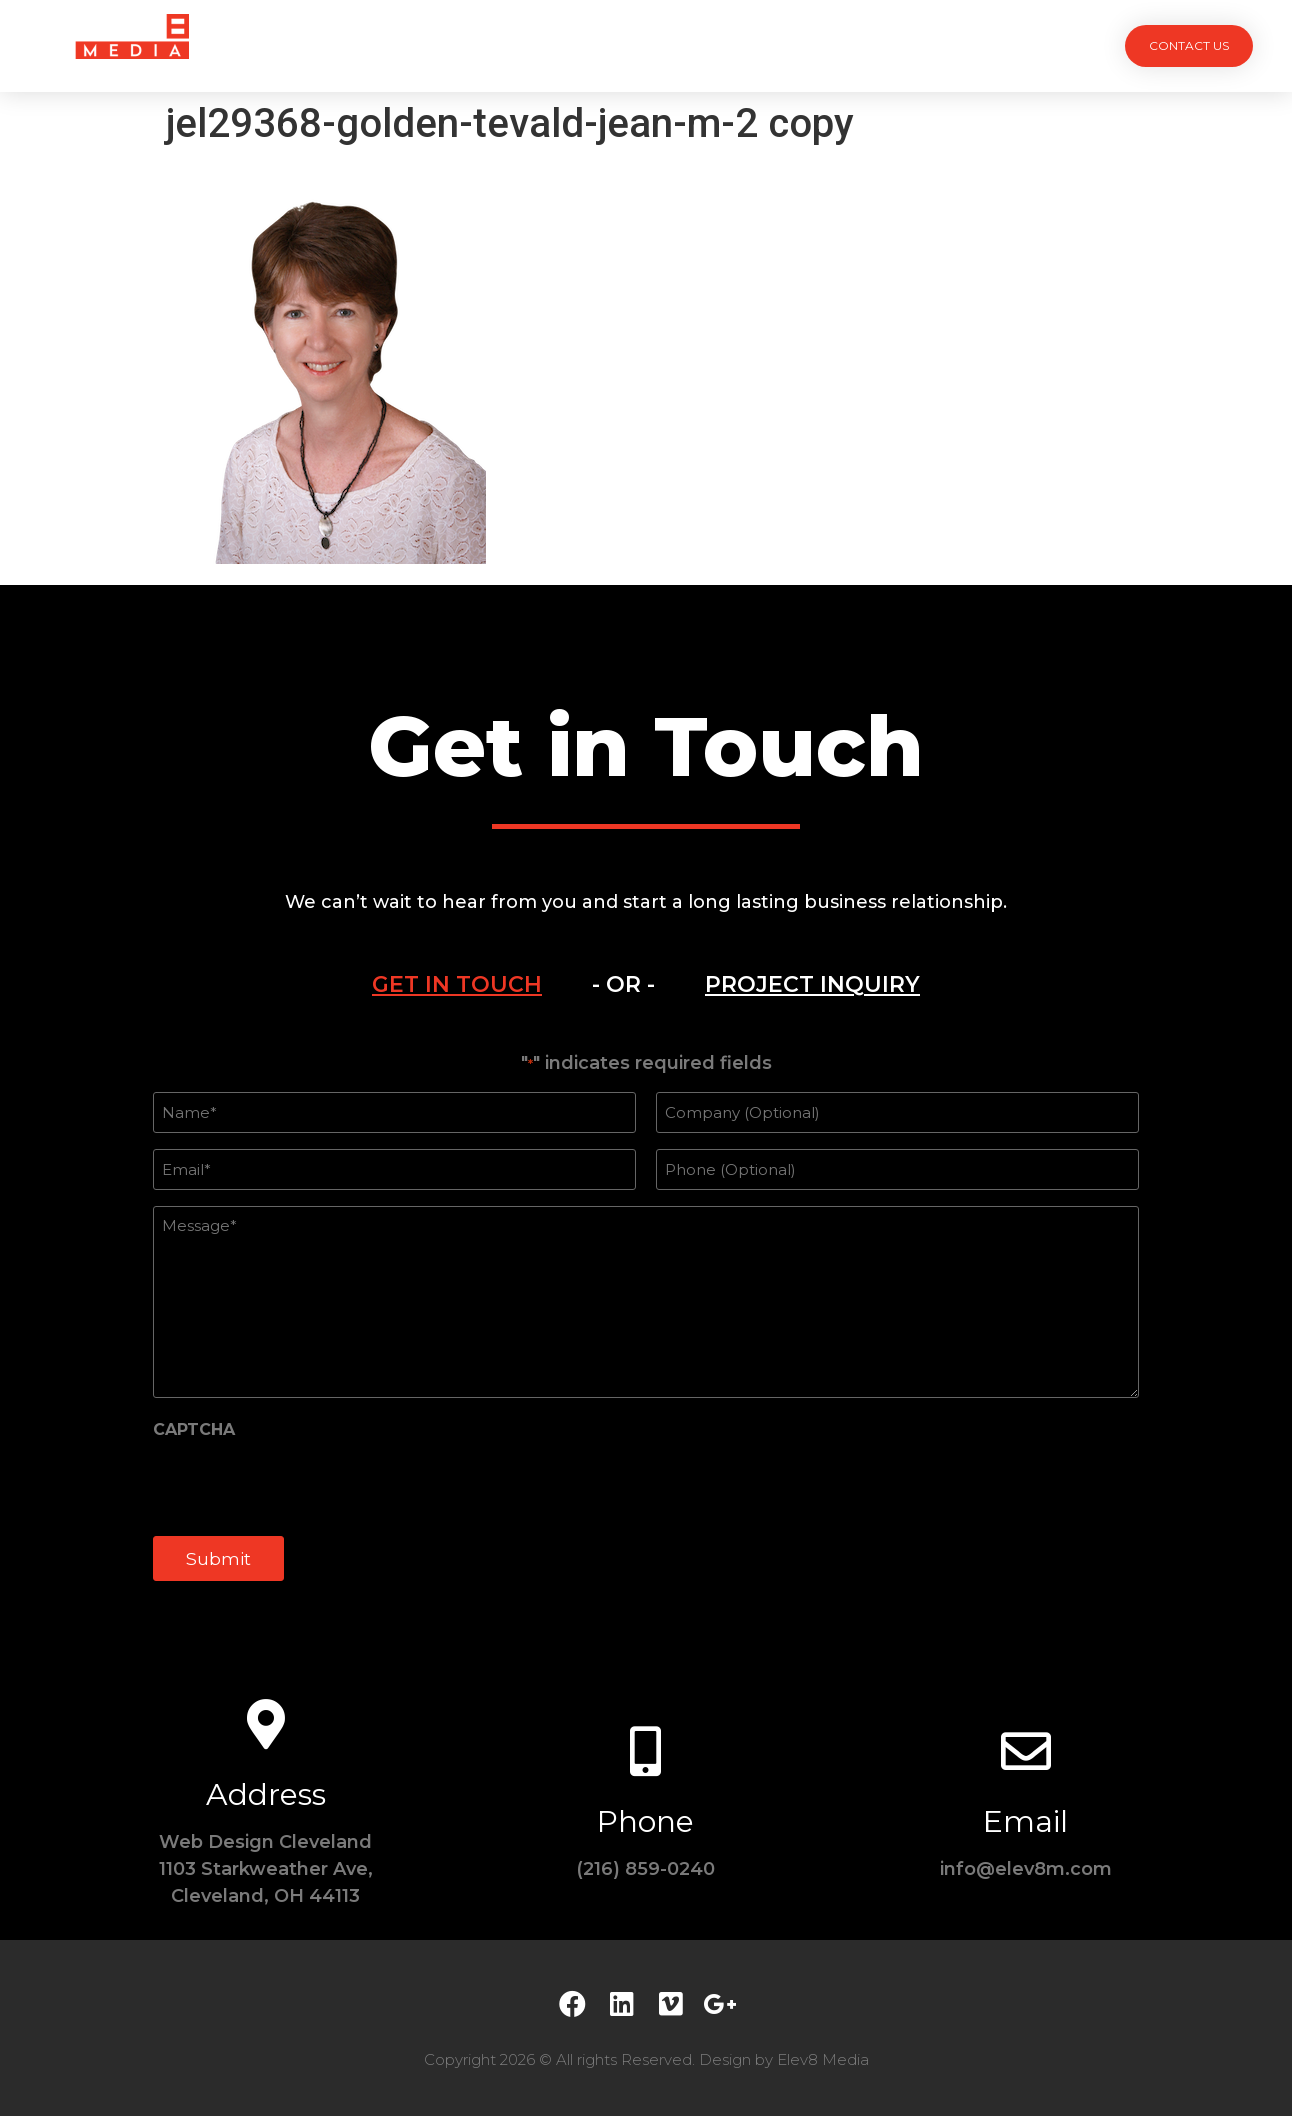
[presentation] (305, 1484)
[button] (1189, 46)
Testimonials (744, 45)
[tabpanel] (646, 1327)
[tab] (457, 985)
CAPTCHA (194, 1429)
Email (1025, 1820)
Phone (645, 1820)
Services (534, 45)
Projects (422, 45)
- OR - (623, 984)
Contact (872, 45)
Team (630, 45)
